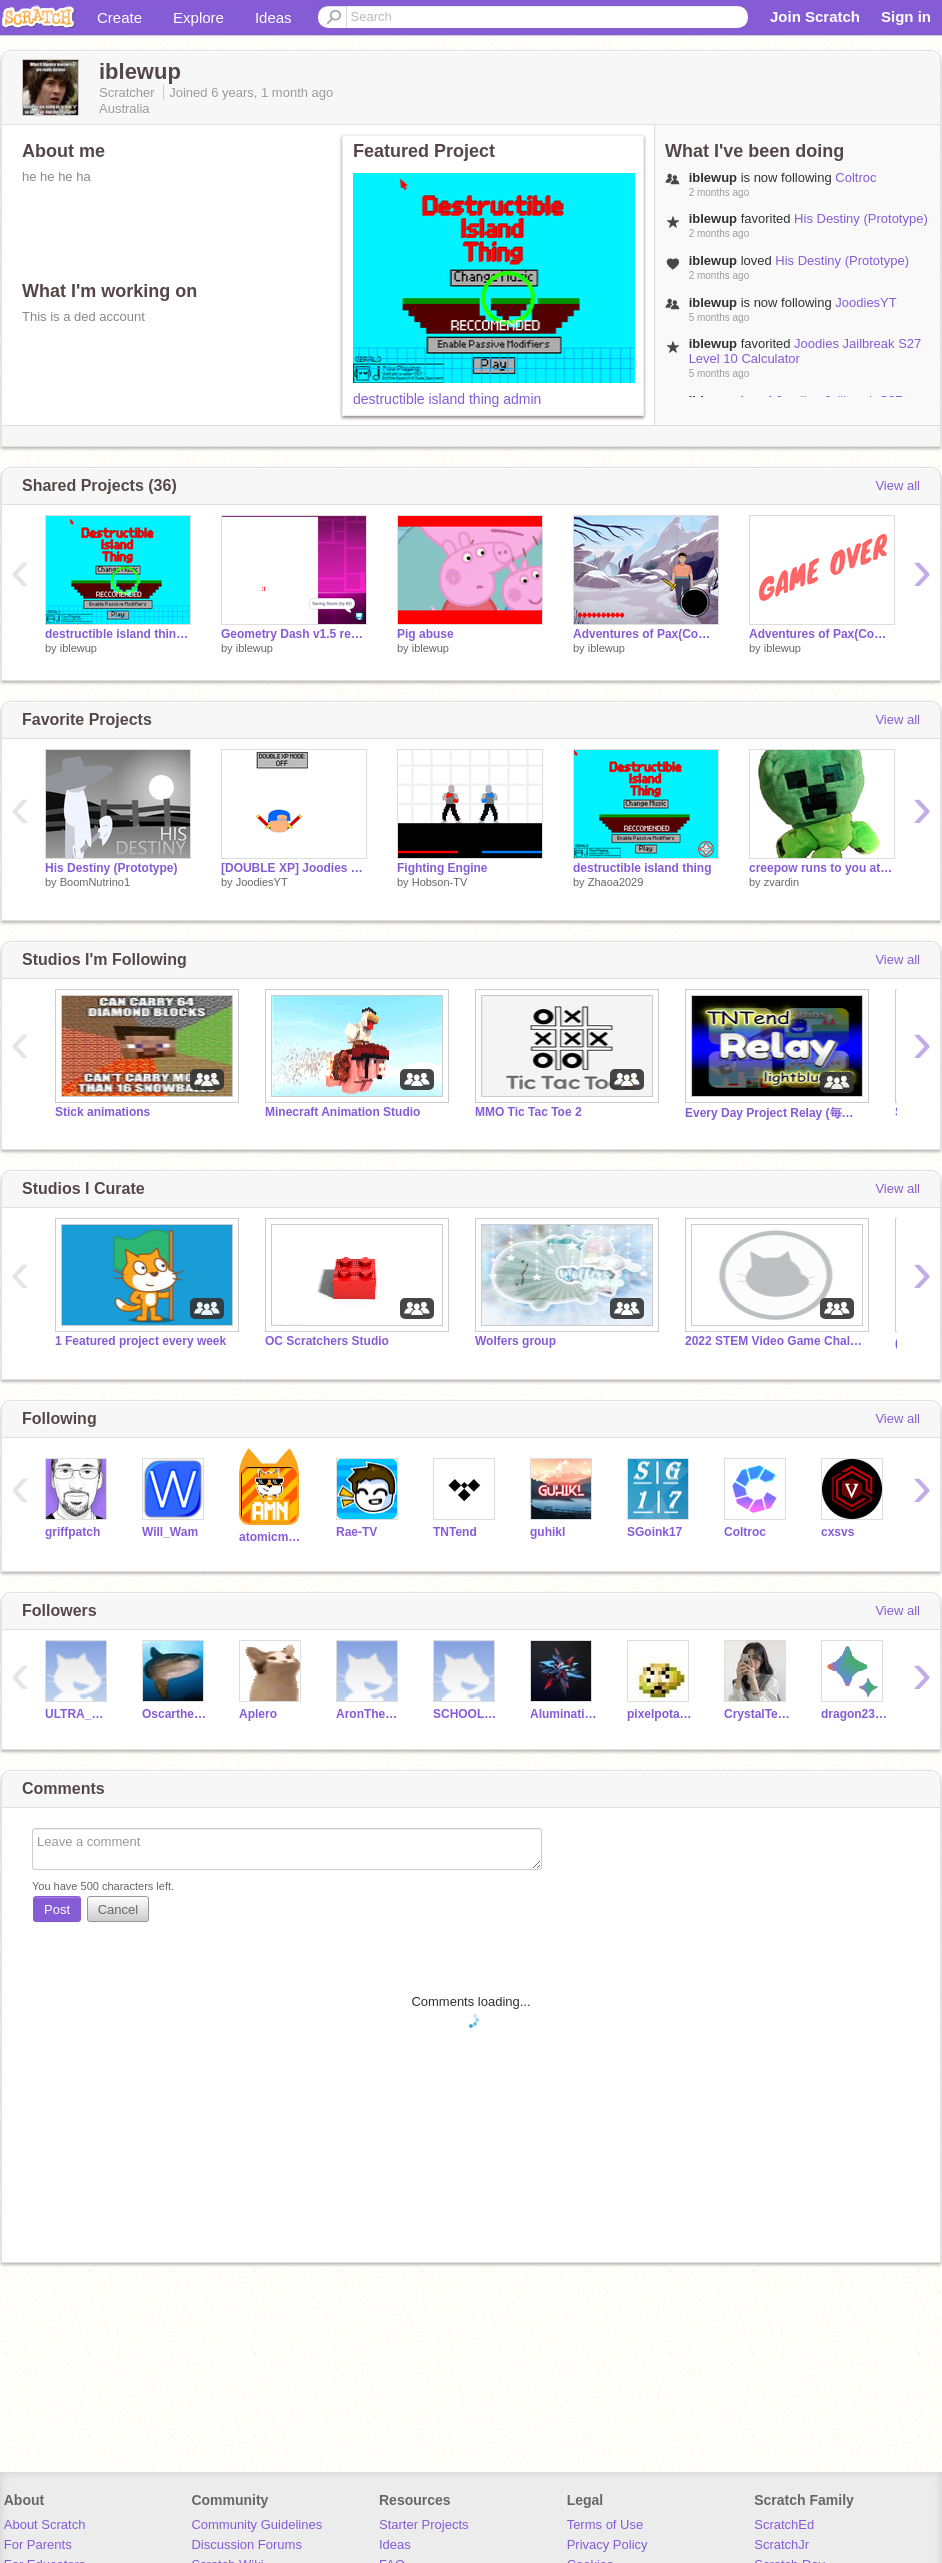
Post (57, 1909)
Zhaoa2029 (616, 882)
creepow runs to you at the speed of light (822, 868)
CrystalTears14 (757, 1714)
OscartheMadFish (175, 1714)
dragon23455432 (854, 1714)
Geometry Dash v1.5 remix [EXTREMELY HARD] (294, 634)
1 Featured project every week (140, 1341)
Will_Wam (170, 1532)
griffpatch (72, 1532)
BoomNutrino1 (95, 882)
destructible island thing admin (447, 399)
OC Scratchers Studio (327, 1341)
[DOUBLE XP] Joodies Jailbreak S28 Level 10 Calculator (294, 868)
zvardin (781, 882)
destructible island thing (642, 868)
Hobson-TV (440, 882)
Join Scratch (815, 16)
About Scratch (45, 2524)
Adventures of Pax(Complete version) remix (822, 634)
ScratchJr (781, 2544)
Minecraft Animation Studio (342, 1112)
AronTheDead (369, 1714)
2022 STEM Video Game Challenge (775, 1341)
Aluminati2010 (563, 1714)
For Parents (38, 2544)
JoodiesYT (865, 302)
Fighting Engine (442, 868)
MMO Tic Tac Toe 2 (528, 1112)
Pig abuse (425, 634)
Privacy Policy (607, 2544)
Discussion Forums (246, 2544)
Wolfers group (515, 1341)
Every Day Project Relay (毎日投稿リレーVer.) (775, 1113)
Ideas (273, 17)
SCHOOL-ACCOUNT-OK (466, 1714)
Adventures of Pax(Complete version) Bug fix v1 (646, 634)
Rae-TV (356, 1532)
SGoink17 (654, 1532)
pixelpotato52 (660, 1714)
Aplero (258, 1714)
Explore (198, 17)
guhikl (547, 1532)
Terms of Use (605, 2524)
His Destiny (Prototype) (861, 218)
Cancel (118, 1909)
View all (897, 485)
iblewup (78, 648)
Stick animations (102, 1112)
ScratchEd (784, 2524)
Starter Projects (424, 2524)
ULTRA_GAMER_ (78, 1714)
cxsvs (837, 1532)
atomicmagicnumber (272, 1537)
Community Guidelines (256, 2524)
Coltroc (855, 177)
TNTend (455, 1532)
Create (119, 17)
